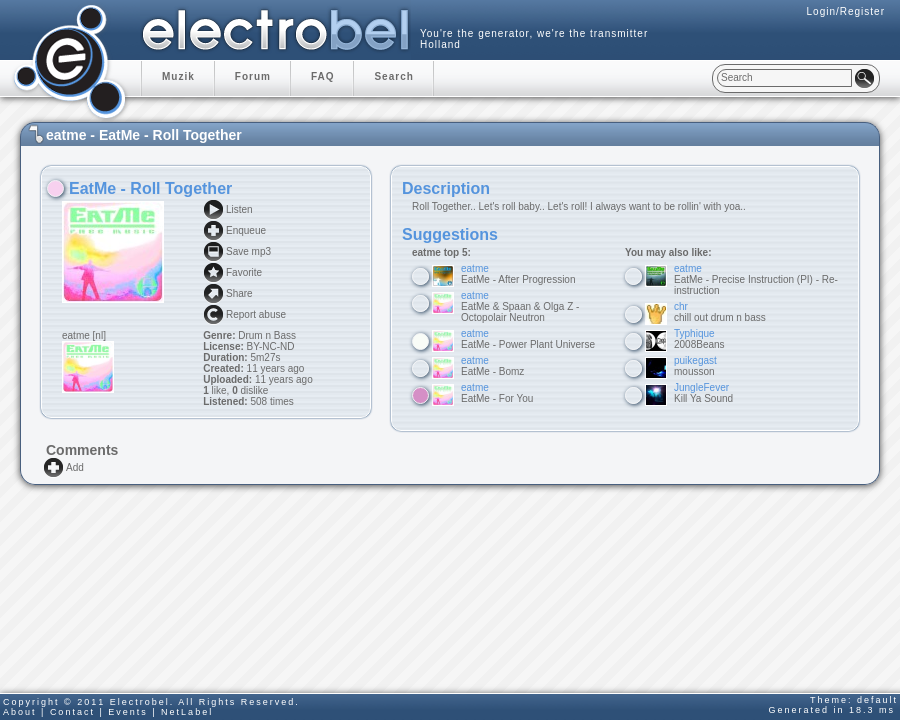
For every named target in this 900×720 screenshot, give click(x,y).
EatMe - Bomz (492, 366)
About (20, 712)
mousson (695, 366)
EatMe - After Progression (518, 274)
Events (128, 712)
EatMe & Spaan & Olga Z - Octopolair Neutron (520, 306)
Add (75, 467)
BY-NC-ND (269, 346)
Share (239, 293)
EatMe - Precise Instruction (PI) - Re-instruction (756, 279)
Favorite (244, 272)
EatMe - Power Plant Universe (528, 339)
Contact (72, 712)
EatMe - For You (497, 393)
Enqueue (246, 230)
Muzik (178, 76)
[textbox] (784, 78)
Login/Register (846, 11)
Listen (239, 209)
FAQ (323, 76)
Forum (253, 76)
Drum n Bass (267, 335)
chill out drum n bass (720, 312)
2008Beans (699, 339)
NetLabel (187, 712)
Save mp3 (248, 251)
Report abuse (256, 314)
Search (393, 76)
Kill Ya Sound (703, 393)
